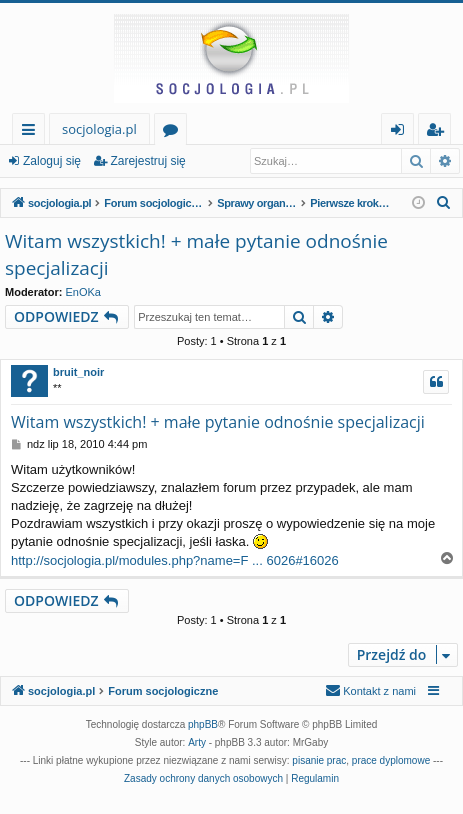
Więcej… (32, 132)
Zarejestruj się (147, 161)
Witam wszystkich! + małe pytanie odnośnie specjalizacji (196, 254)
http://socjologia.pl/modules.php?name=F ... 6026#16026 (175, 560)
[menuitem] (444, 203)
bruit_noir (78, 372)
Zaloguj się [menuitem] (401, 132)
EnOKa (83, 292)
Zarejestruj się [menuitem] (440, 132)
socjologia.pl (99, 129)
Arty (197, 742)
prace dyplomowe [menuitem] (391, 760)
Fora (174, 132)
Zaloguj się (52, 161)
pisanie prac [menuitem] (319, 760)
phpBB (203, 724)
